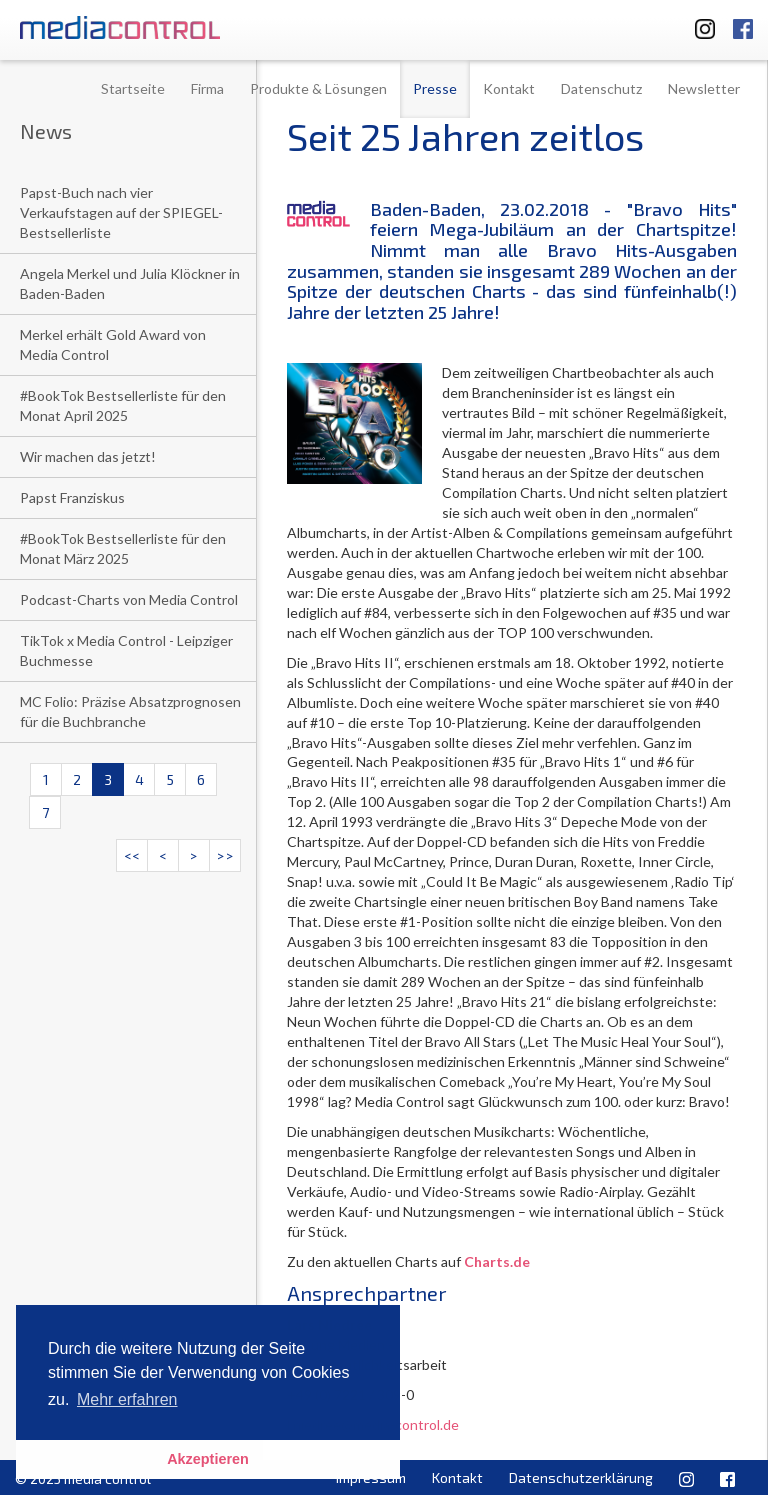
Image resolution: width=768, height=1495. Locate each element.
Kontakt (509, 88)
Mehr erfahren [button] (127, 1399)
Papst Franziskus (72, 497)
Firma (207, 88)
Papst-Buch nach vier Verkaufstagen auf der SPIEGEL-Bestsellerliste (121, 212)
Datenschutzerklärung (581, 1477)
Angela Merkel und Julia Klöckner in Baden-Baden (130, 283)
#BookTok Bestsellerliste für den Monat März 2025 (123, 548)
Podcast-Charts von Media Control (129, 599)
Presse (435, 88)
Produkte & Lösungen (318, 88)
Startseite (133, 88)
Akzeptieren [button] (208, 1459)
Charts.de (497, 1261)
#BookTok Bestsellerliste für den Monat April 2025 (123, 405)
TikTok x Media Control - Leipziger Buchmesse (126, 650)
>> (225, 855)
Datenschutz (601, 88)
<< (132, 855)
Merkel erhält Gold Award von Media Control (113, 344)
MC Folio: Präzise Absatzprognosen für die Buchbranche (130, 711)
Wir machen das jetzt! (88, 456)
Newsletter (704, 88)
